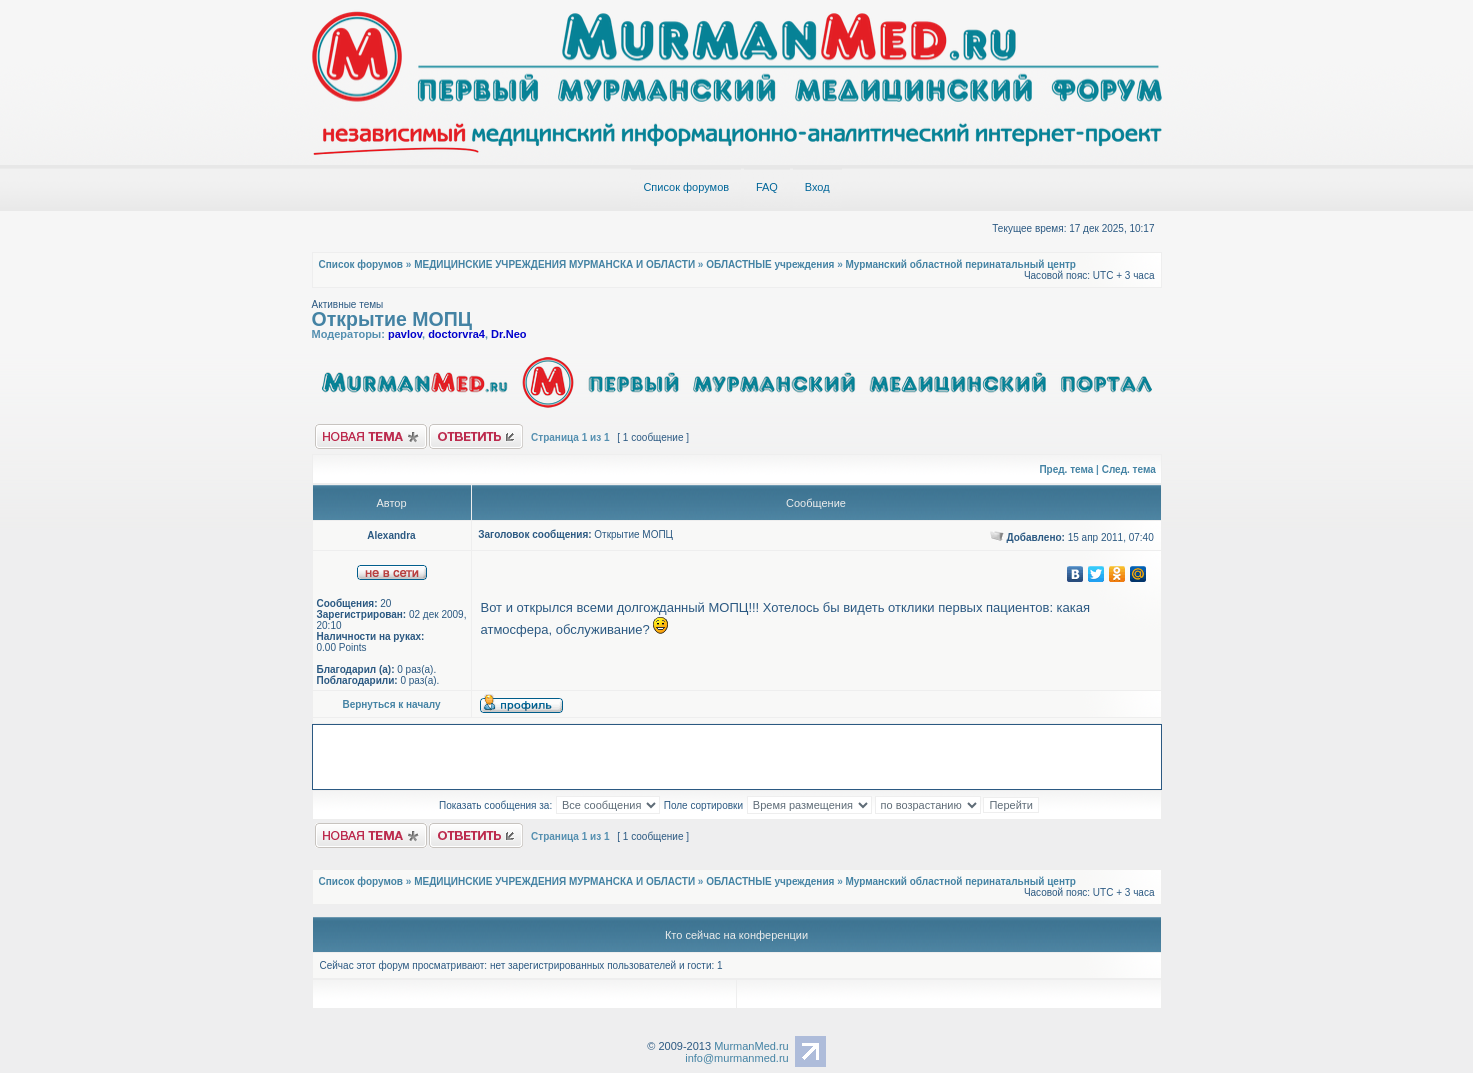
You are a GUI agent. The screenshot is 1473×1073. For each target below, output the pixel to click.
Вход (817, 187)
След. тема (1129, 469)
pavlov (405, 334)
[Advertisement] (739, 755)
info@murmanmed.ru (736, 1058)
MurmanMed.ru (751, 1046)
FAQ (767, 187)
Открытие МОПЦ (392, 319)
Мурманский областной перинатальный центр (961, 264)
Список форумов (686, 187)
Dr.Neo (508, 334)
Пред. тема (1066, 469)
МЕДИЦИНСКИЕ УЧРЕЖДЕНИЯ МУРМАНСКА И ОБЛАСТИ (554, 264)
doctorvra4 (456, 334)
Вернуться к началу (391, 704)
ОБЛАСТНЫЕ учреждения (770, 264)
